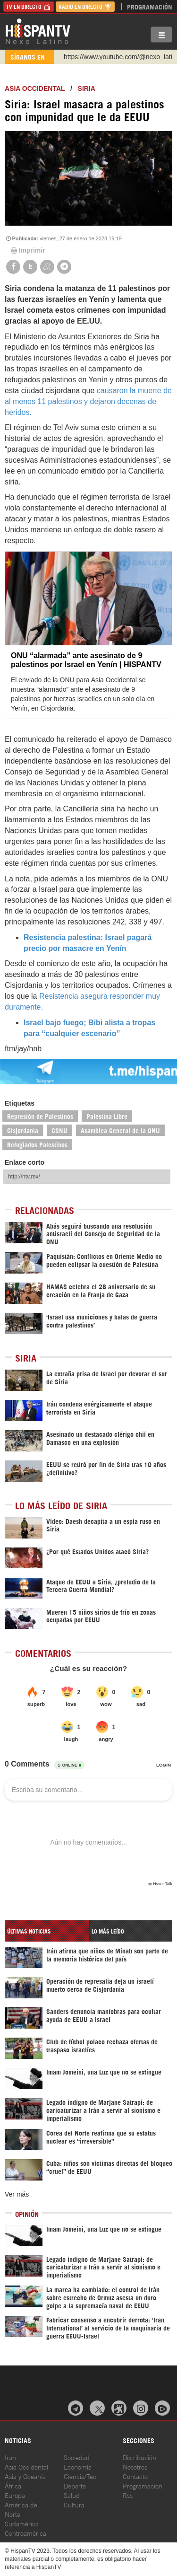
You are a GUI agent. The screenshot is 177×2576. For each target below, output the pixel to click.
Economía (78, 2466)
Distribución (139, 2457)
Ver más (17, 2194)
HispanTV (38, 31)
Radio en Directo (85, 6)
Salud (72, 2495)
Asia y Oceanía (25, 2476)
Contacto (135, 2476)
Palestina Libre (106, 1115)
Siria (86, 88)
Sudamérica (22, 2523)
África (13, 2485)
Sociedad (77, 2457)
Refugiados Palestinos (37, 1144)
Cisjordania (22, 1130)
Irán (10, 2457)
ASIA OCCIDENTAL (35, 88)
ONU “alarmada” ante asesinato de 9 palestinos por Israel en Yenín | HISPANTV (86, 659)
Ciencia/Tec (80, 2476)
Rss (128, 2495)
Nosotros (135, 2466)
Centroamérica (25, 2532)
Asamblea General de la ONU (120, 1130)
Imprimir (27, 250)
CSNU (59, 1130)
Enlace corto (24, 1162)
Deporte (75, 2485)
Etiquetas (19, 1103)
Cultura (74, 2504)
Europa (15, 2495)
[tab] (47, 1931)
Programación (149, 6)
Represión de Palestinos (40, 1115)
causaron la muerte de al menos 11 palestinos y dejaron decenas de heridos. (88, 401)
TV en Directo (28, 6)
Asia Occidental (26, 2466)
